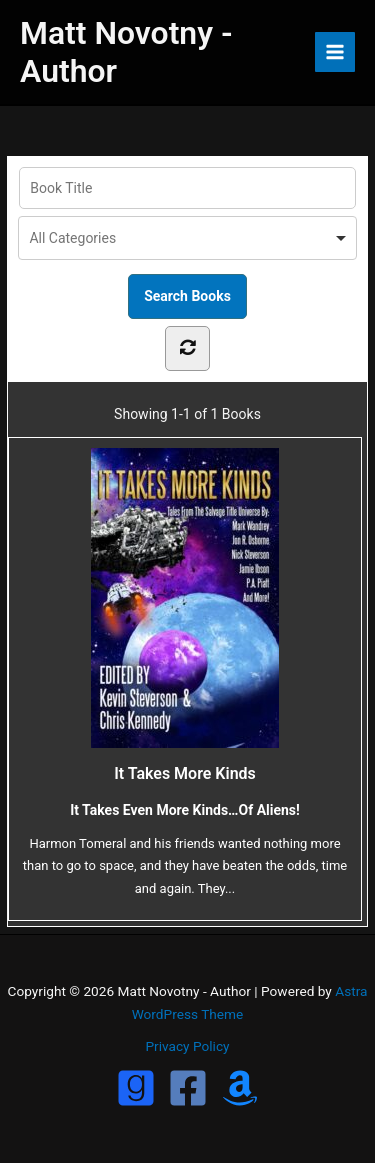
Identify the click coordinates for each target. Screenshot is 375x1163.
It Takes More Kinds (185, 615)
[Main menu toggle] (335, 52)
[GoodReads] (136, 1088)
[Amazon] (240, 1088)
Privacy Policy (187, 1046)
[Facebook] (188, 1088)
